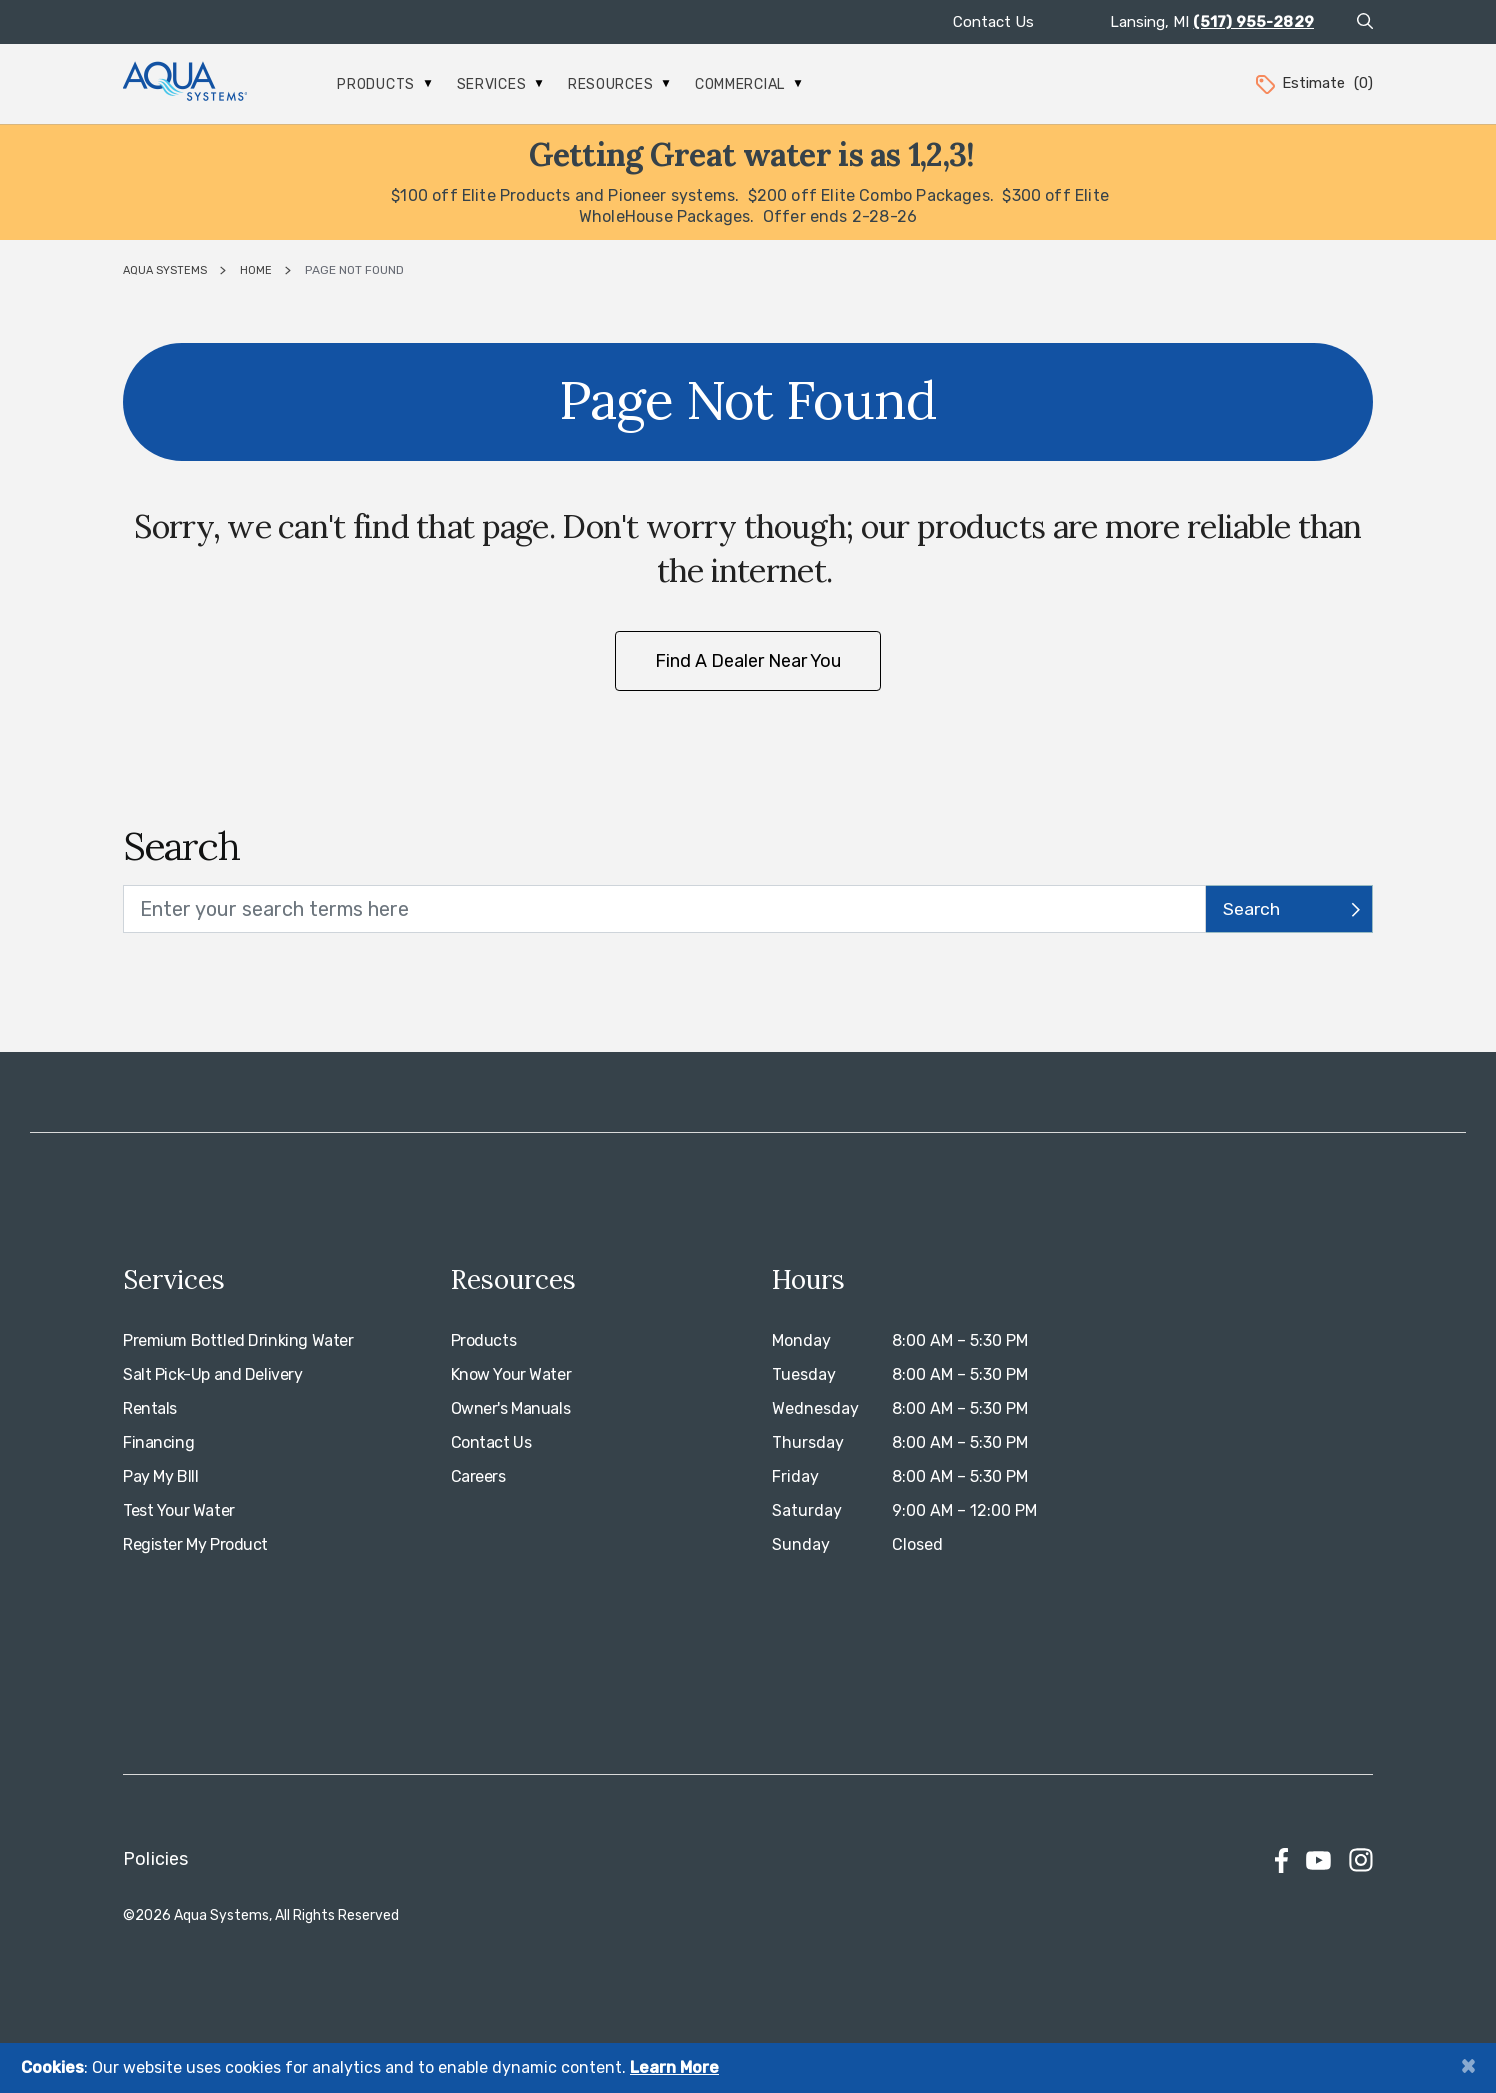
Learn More (674, 2067)
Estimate (1313, 83)
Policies (155, 1859)
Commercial (748, 84)
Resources (619, 84)
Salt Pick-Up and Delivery (213, 1374)
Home (256, 270)
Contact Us (993, 22)
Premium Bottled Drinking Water (238, 1340)
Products (384, 84)
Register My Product (195, 1544)
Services (500, 84)
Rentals (150, 1408)
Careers (478, 1476)
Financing (158, 1442)
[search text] (664, 909)
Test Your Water (179, 1510)
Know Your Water (511, 1374)
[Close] (1468, 2065)
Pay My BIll (160, 1476)
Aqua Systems (165, 270)
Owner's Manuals (511, 1408)
